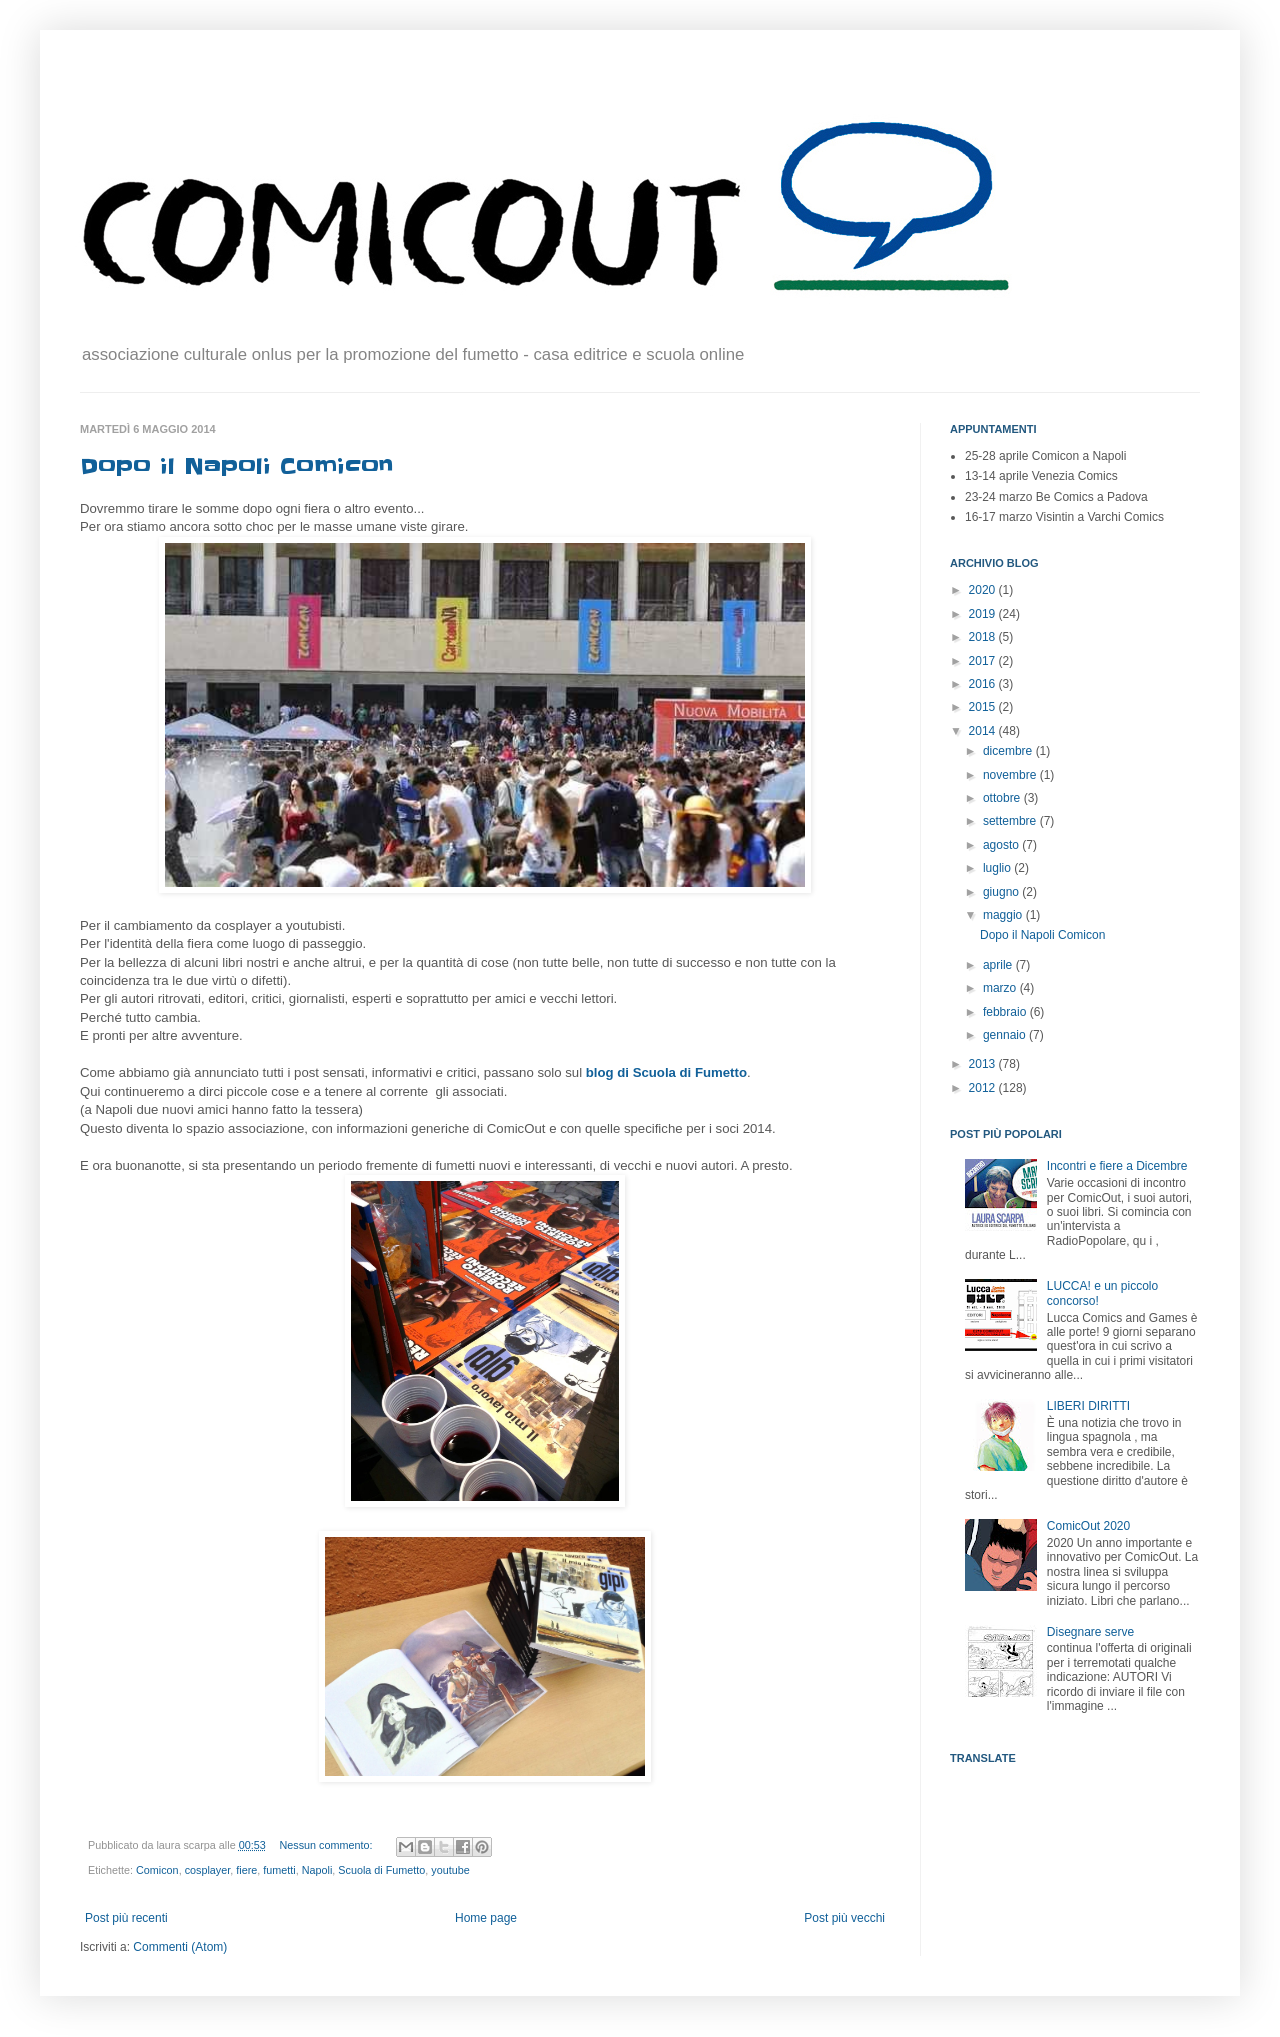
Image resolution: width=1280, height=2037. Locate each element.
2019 (984, 614)
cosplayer (208, 1870)
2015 (984, 707)
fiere (246, 1870)
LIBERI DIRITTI (1088, 1406)
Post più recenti (126, 1918)
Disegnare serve (1090, 1632)
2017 (984, 661)
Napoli (317, 1870)
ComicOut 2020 (1088, 1526)
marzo (1001, 988)
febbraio (1006, 1012)
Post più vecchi (844, 1918)
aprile (999, 965)
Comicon (157, 1870)
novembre (1011, 775)
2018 (984, 637)
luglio (998, 868)
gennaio (1006, 1035)
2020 (984, 590)
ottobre (1003, 798)
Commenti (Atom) (180, 1947)
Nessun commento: (328, 1845)
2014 (984, 731)
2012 (984, 1088)
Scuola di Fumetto (381, 1870)
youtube (450, 1870)
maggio (1004, 915)
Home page (486, 1918)
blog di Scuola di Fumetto (666, 1072)
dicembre (1009, 751)
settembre (1011, 821)
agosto (1002, 845)
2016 (984, 684)
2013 (984, 1064)
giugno (1002, 892)
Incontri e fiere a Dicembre (1117, 1166)
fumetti (279, 1870)
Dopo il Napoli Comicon (236, 466)
